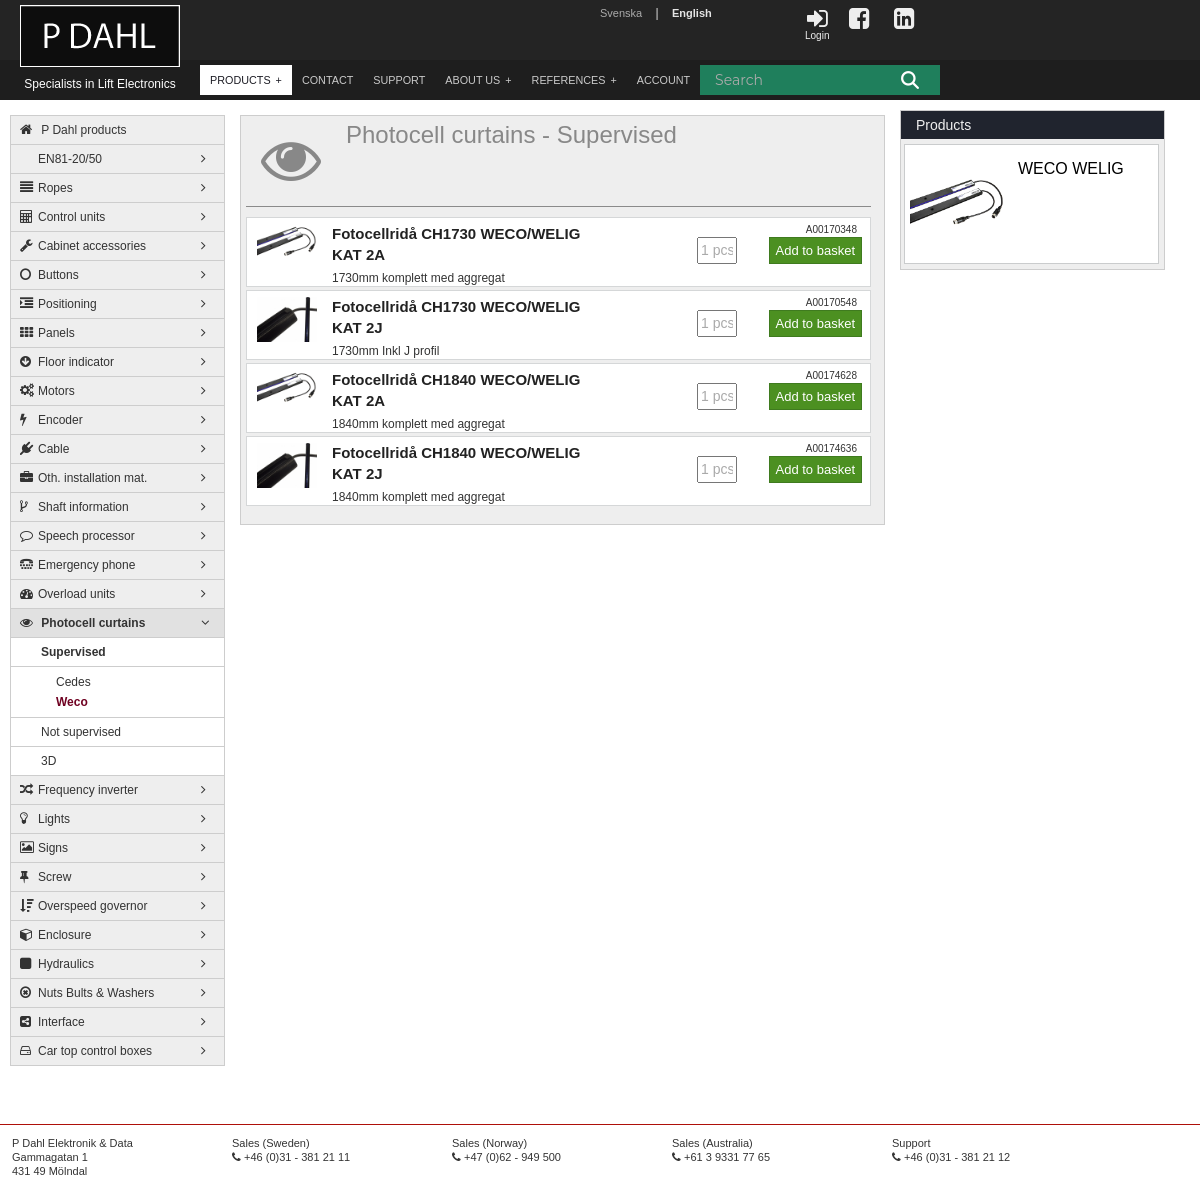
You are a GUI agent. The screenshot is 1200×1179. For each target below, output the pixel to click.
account (663, 80)
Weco (72, 702)
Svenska (621, 13)
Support (399, 80)
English (692, 13)
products (240, 80)
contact (327, 80)
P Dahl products (73, 130)
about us (472, 80)
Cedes (73, 682)
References (569, 80)
